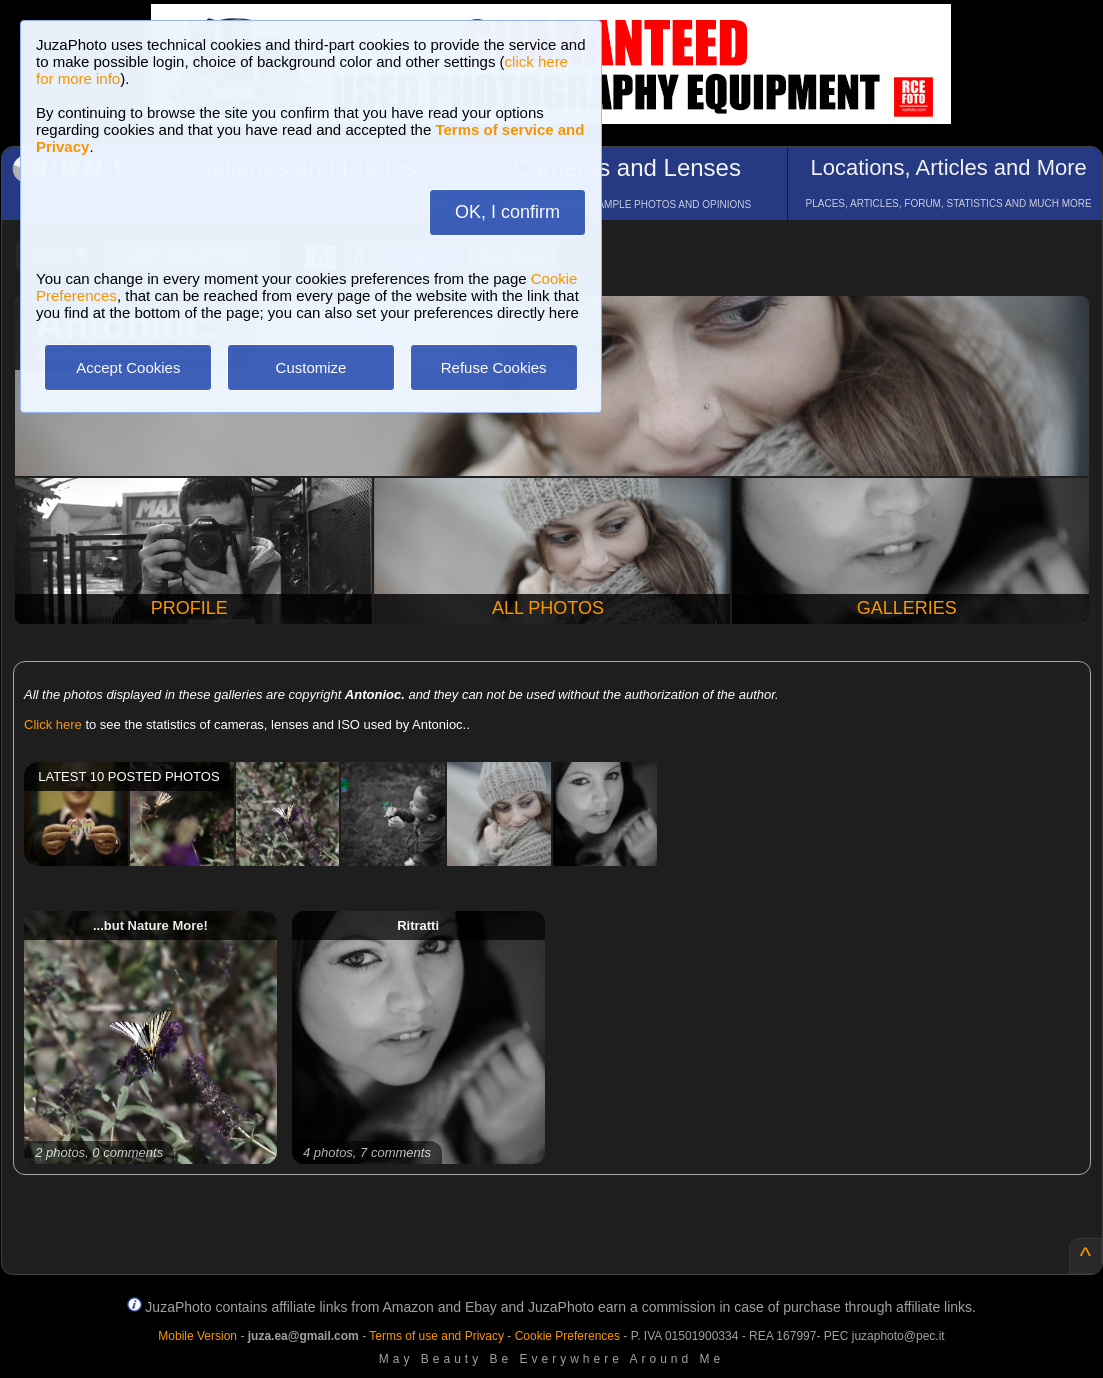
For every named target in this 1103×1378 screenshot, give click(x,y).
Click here (53, 724)
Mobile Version (197, 1336)
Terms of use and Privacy (436, 1336)
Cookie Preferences (567, 1336)
